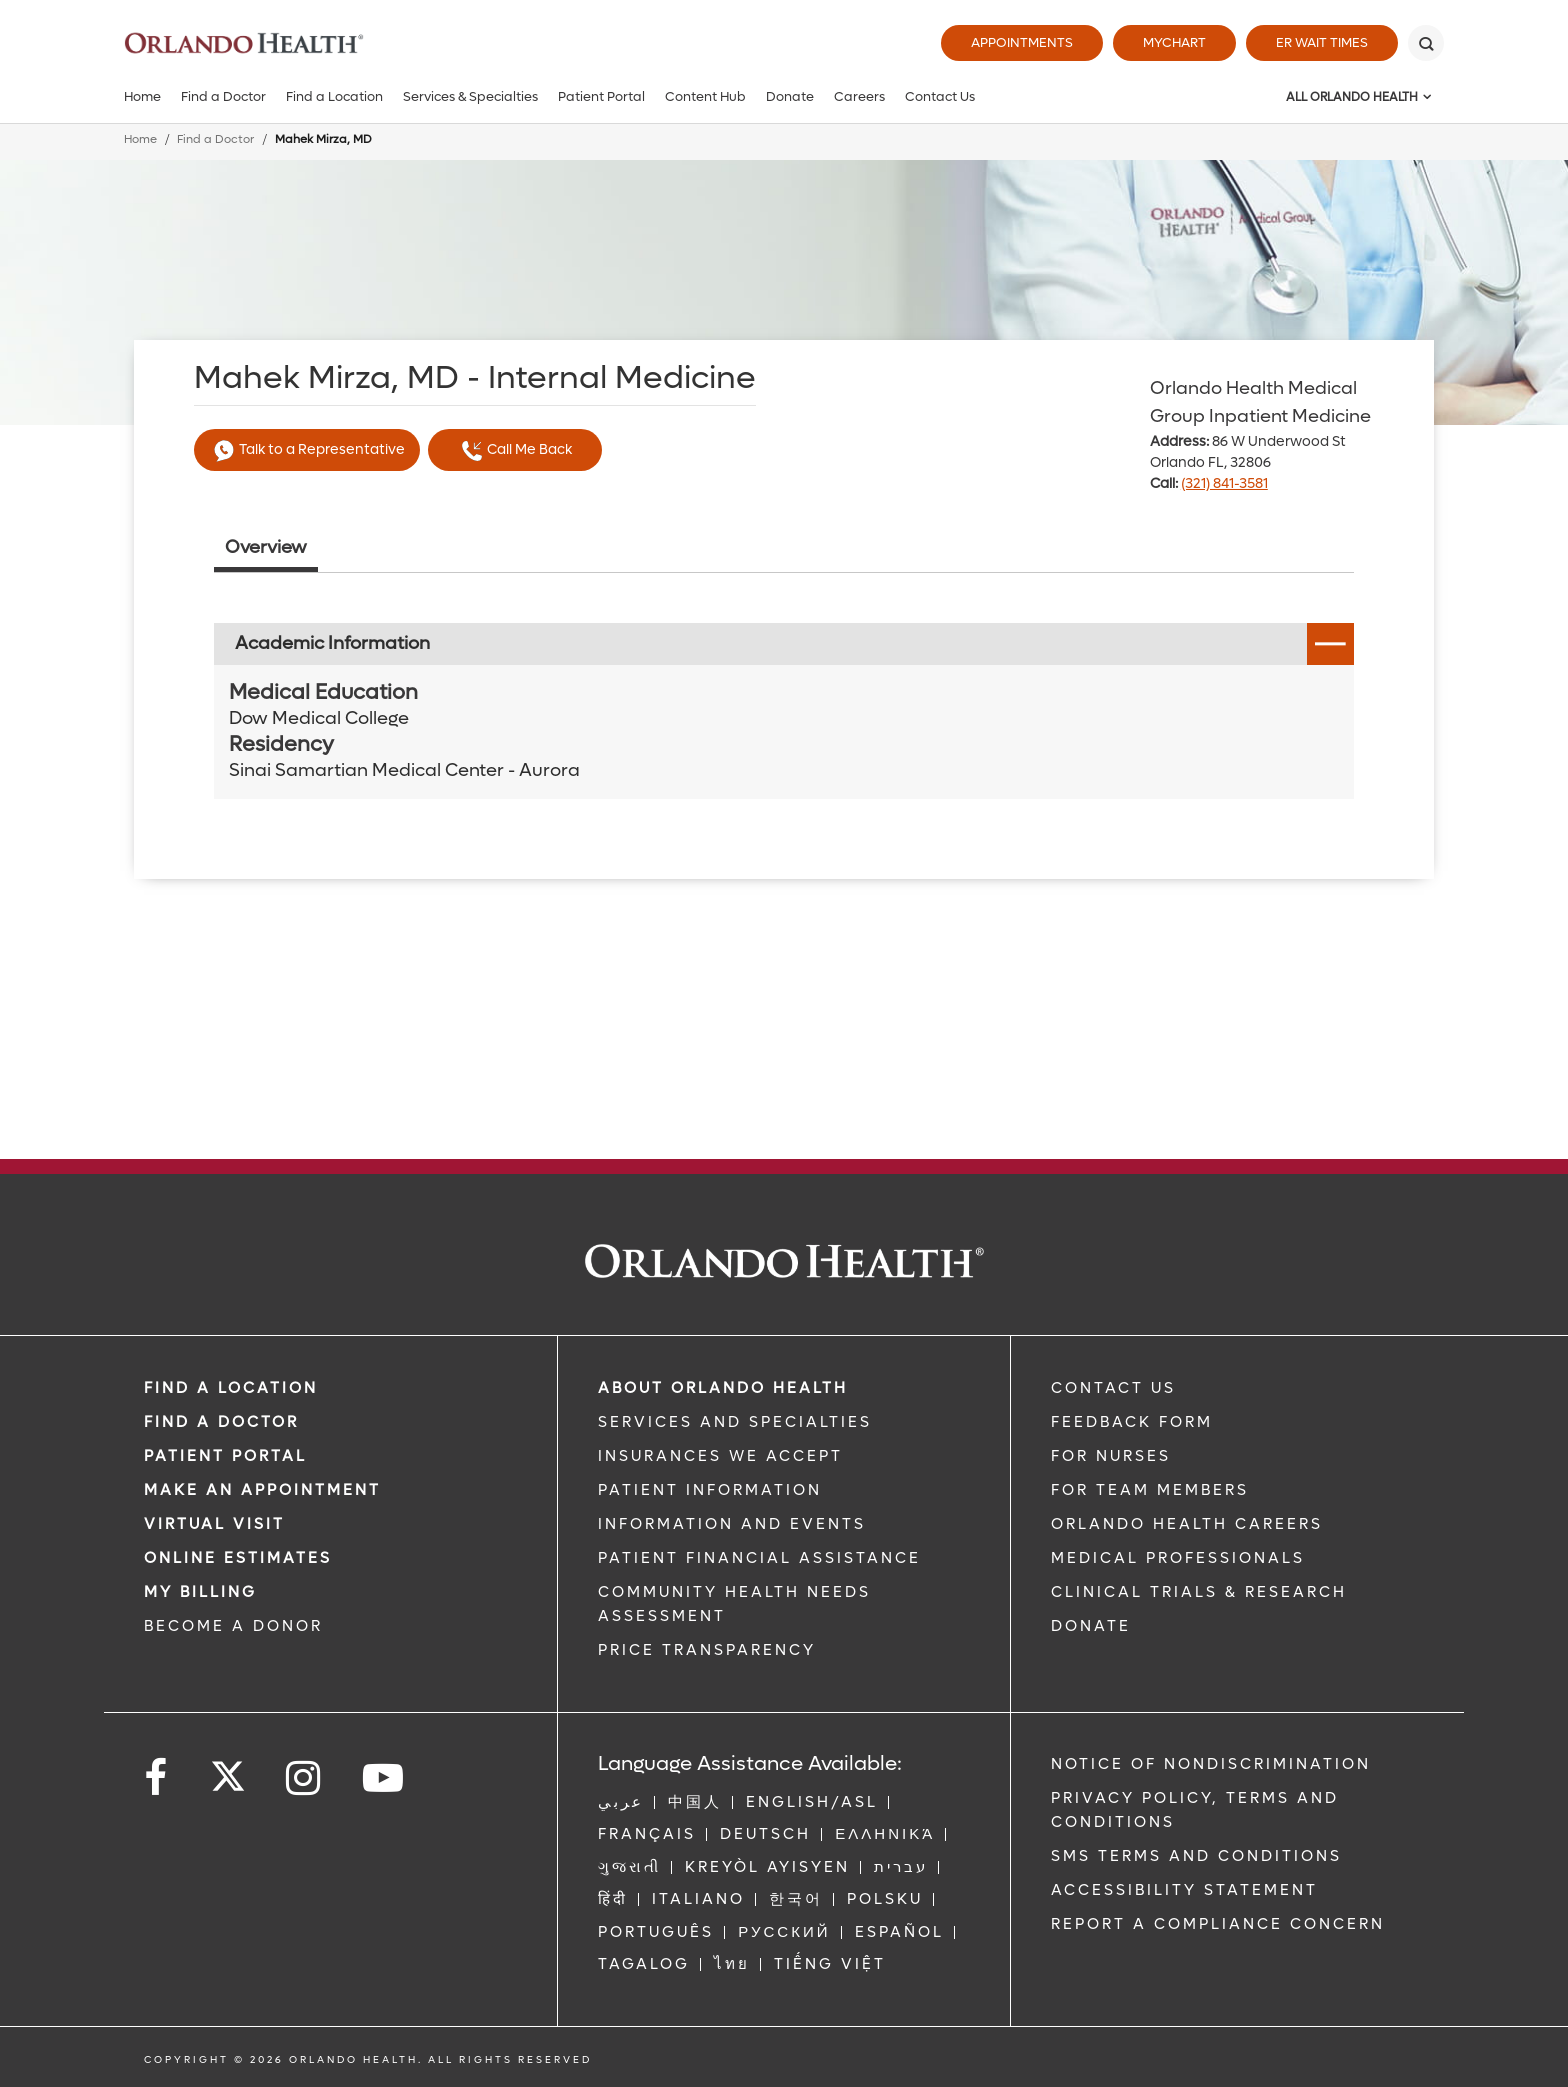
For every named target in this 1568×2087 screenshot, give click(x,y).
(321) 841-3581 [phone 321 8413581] (1224, 483)
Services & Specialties (470, 96)
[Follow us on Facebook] (157, 1778)
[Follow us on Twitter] (228, 1770)
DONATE (1091, 1626)
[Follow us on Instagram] (304, 1778)
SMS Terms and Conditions (1196, 1856)
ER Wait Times (1322, 42)
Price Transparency (707, 1650)
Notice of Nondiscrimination (1211, 1764)
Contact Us (940, 96)
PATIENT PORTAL (225, 1456)
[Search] (1426, 43)
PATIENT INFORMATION (710, 1490)
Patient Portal (601, 96)
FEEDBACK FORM (1132, 1422)
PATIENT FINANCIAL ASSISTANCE (759, 1558)
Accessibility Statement (1184, 1890)
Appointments (1022, 42)
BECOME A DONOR (233, 1626)
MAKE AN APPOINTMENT (262, 1490)
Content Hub (705, 96)
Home (142, 96)
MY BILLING (200, 1592)
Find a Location (334, 96)
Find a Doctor (223, 96)
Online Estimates (238, 1558)
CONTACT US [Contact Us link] (1113, 1388)
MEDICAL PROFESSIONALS (1178, 1558)
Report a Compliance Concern (1218, 1924)
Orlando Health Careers (1187, 1524)
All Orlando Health (1352, 97)
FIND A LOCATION (231, 1388)
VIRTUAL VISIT (214, 1524)
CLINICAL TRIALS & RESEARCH (1199, 1592)
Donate (790, 96)
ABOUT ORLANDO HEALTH (723, 1388)
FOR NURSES (1111, 1456)
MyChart (1174, 42)
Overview (266, 547)
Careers (859, 96)
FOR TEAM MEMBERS (1150, 1490)
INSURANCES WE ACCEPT (720, 1456)
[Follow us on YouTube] (384, 1778)
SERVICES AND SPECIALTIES (735, 1422)
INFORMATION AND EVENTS (732, 1524)
